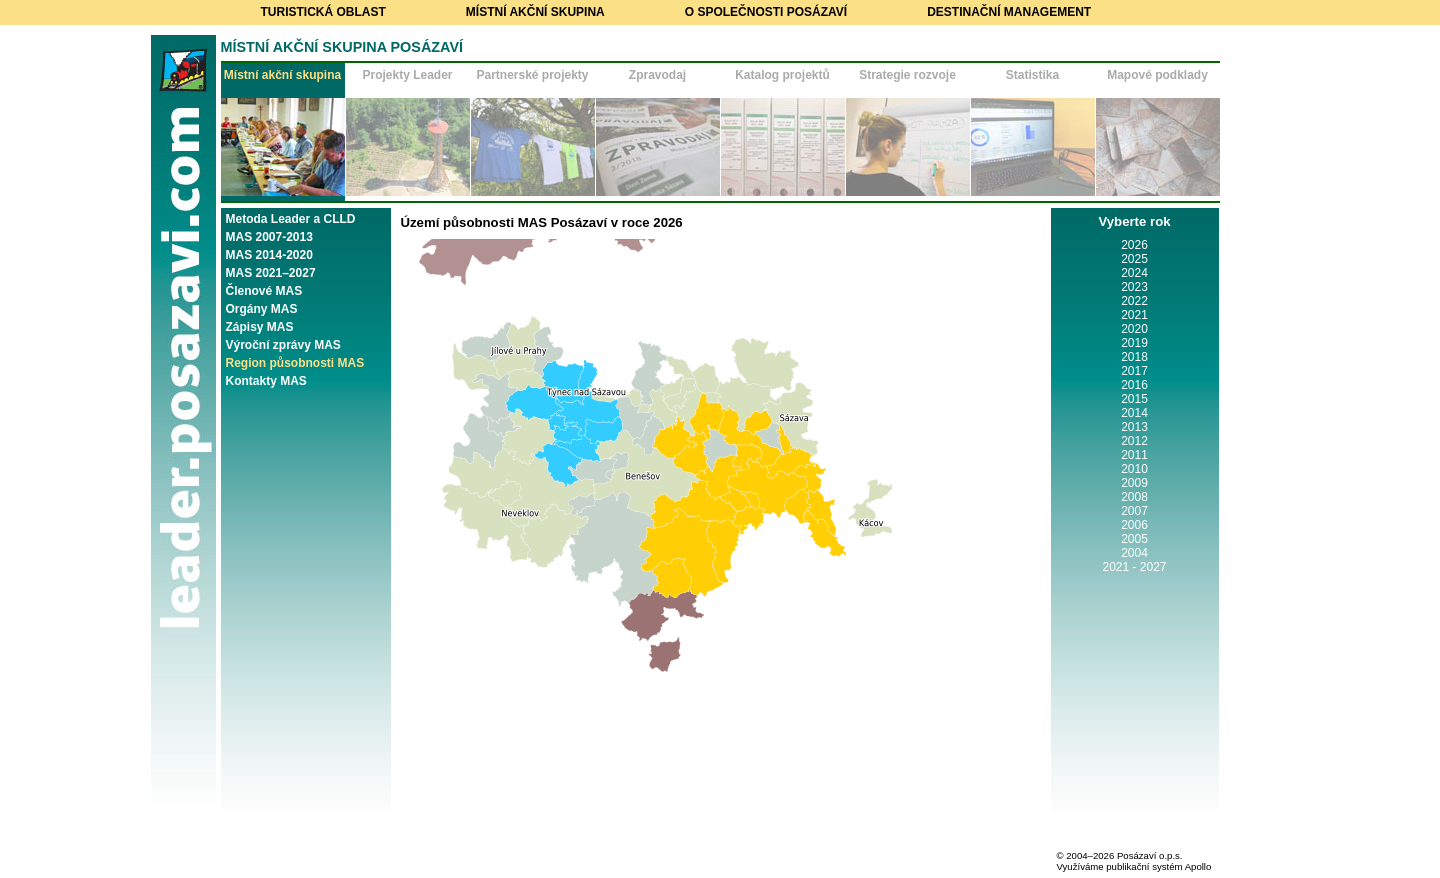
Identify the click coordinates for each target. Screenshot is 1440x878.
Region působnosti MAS (295, 363)
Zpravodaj (657, 75)
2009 (1134, 483)
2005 (1134, 539)
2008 (1134, 497)
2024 (1134, 273)
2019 (1134, 343)
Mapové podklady (1157, 75)
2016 (1134, 385)
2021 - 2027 (1134, 567)
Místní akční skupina (535, 12)
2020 (1134, 329)
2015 (1134, 399)
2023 (1134, 287)
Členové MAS (264, 291)
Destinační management (1009, 12)
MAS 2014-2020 (269, 255)
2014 (1134, 413)
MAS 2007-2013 (269, 237)
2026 (1134, 245)
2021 (1134, 315)
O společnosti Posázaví (766, 12)
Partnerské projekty (532, 75)
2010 (1134, 469)
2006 (1134, 525)
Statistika (1032, 75)
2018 (1134, 357)
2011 (1134, 455)
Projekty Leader (407, 75)
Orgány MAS (262, 309)
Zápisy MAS (260, 327)
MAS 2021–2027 (271, 273)
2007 (1134, 511)
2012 (1134, 441)
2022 (1134, 301)
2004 (1134, 553)
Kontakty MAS (266, 381)
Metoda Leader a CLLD (291, 219)
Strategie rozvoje (907, 75)
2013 (1134, 427)
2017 (1134, 371)
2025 (1134, 259)
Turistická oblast (323, 12)
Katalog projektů (782, 75)
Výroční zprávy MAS (283, 345)
